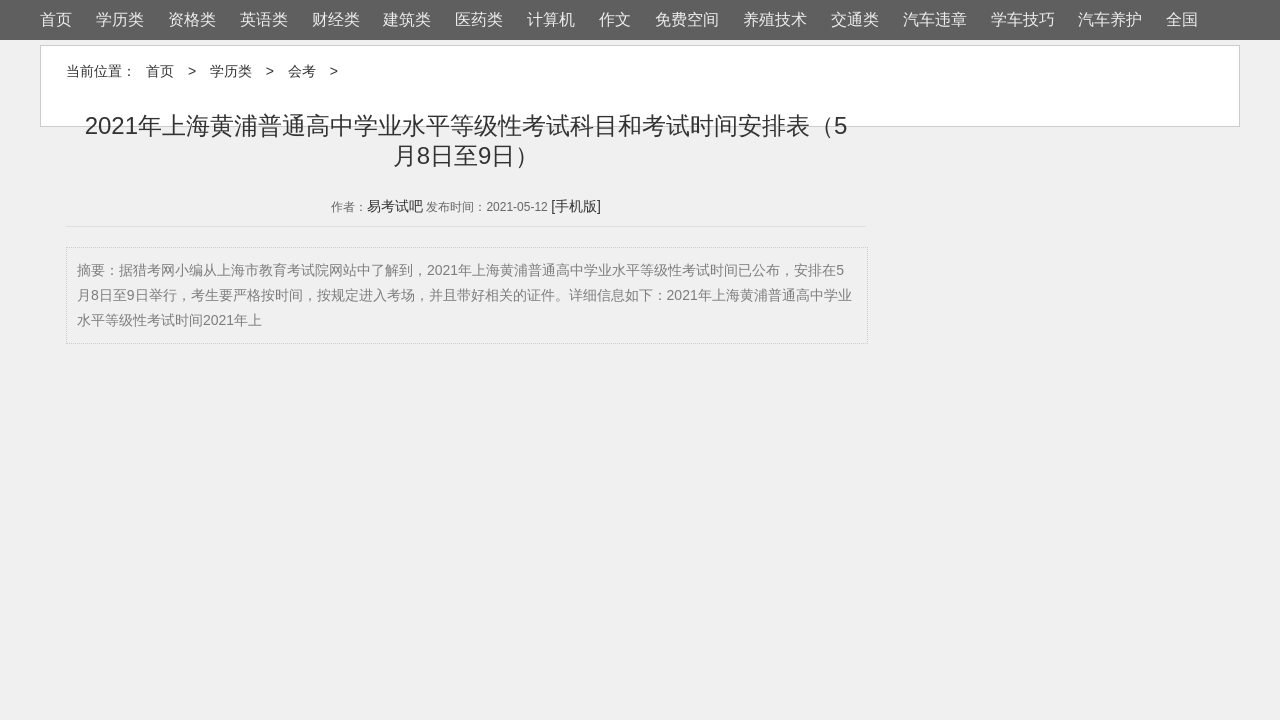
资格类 (192, 19)
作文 (615, 19)
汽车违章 (935, 19)
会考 (302, 71)
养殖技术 (775, 19)
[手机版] (576, 206)
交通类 (855, 19)
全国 (1182, 19)
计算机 (551, 19)
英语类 (264, 19)
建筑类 (407, 19)
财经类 (336, 19)
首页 (56, 19)
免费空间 (687, 19)
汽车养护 (1110, 19)
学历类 (120, 19)
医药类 (479, 19)
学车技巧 (1023, 19)
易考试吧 (395, 206)
